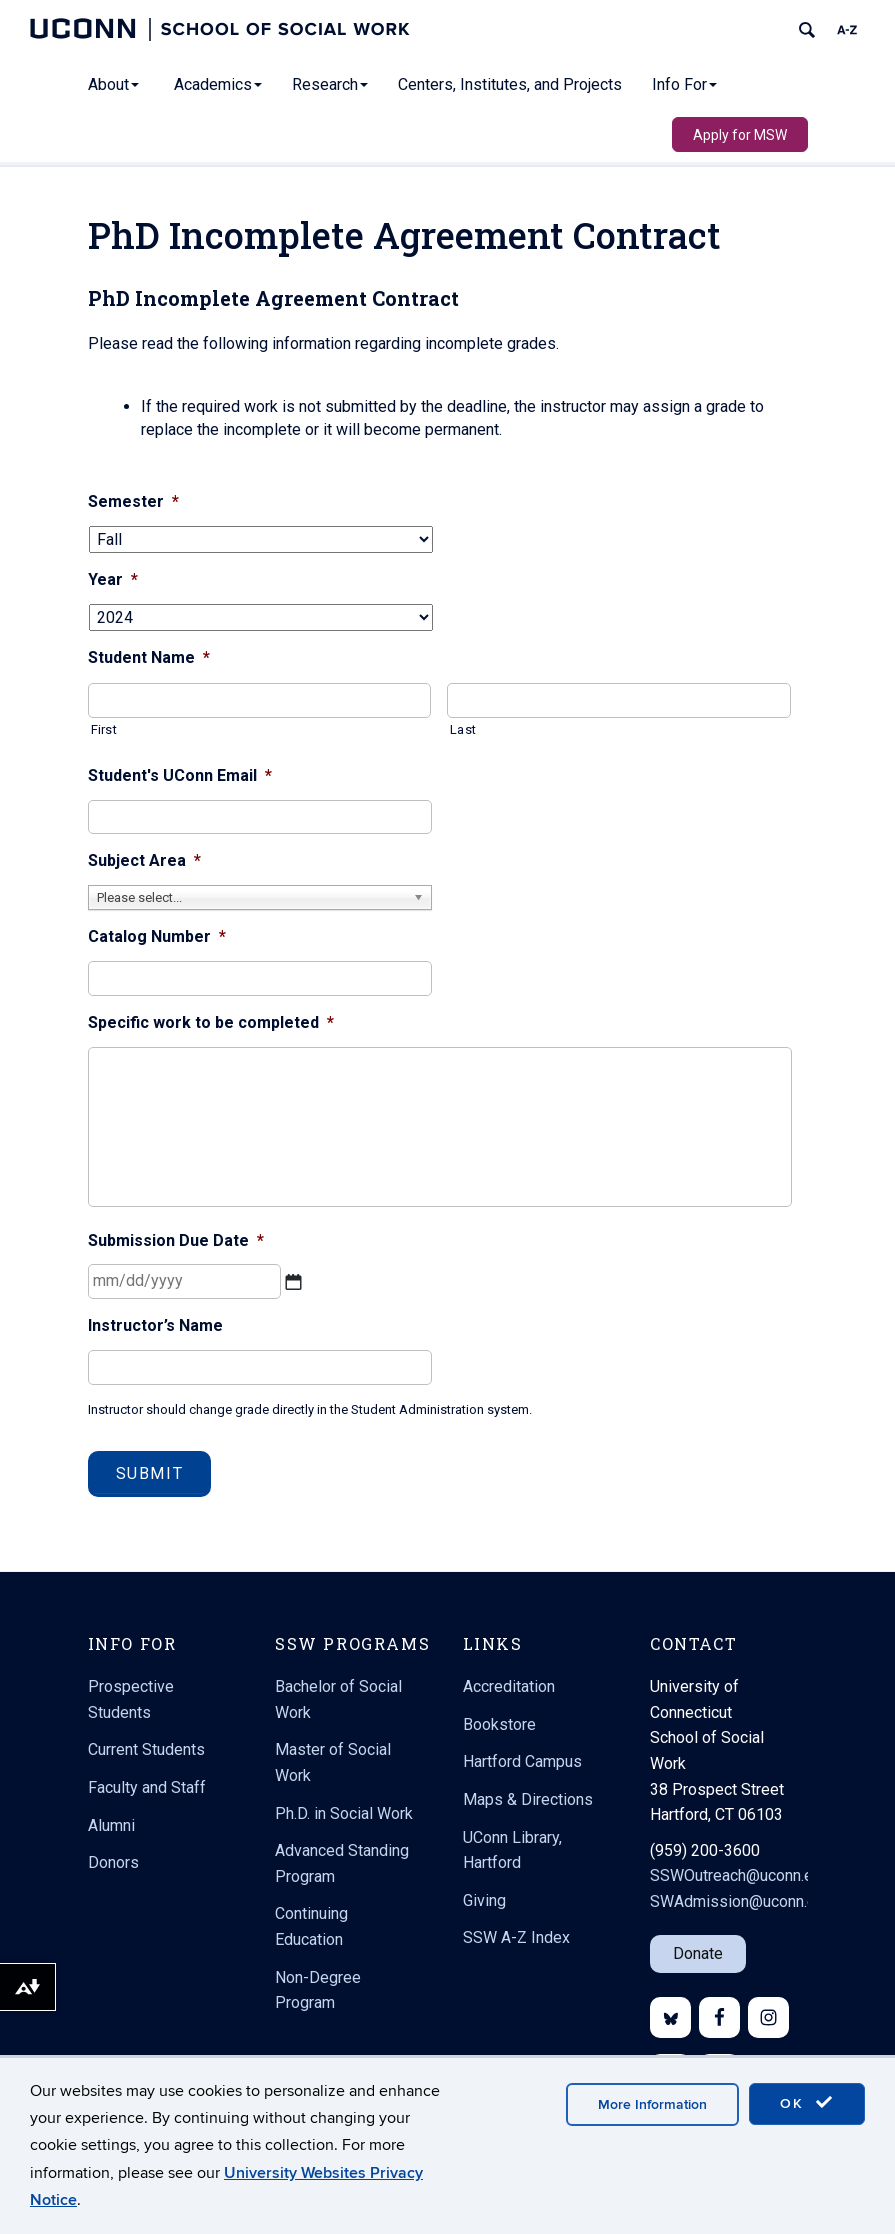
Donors (113, 1862)
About (113, 84)
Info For (684, 84)
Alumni (111, 1825)
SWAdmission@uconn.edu (741, 1901)
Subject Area (144, 860)
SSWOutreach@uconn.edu (740, 1875)
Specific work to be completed (211, 1022)
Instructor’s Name (155, 1325)
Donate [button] (698, 1953)
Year (113, 579)
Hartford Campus (522, 1761)
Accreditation (509, 1686)
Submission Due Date (176, 1240)
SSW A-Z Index (516, 1937)
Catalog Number (157, 936)
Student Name (149, 657)
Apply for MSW (740, 135)
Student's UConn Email (180, 775)
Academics (218, 84)
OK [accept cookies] (807, 2103)
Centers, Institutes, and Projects (510, 84)
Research (330, 84)
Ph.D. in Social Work (344, 1813)
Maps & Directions (528, 1799)
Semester (133, 501)
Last (463, 729)
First (104, 729)
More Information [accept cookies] (652, 2104)
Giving (484, 1900)
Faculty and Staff (147, 1787)
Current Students (146, 1749)
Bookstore (499, 1724)
